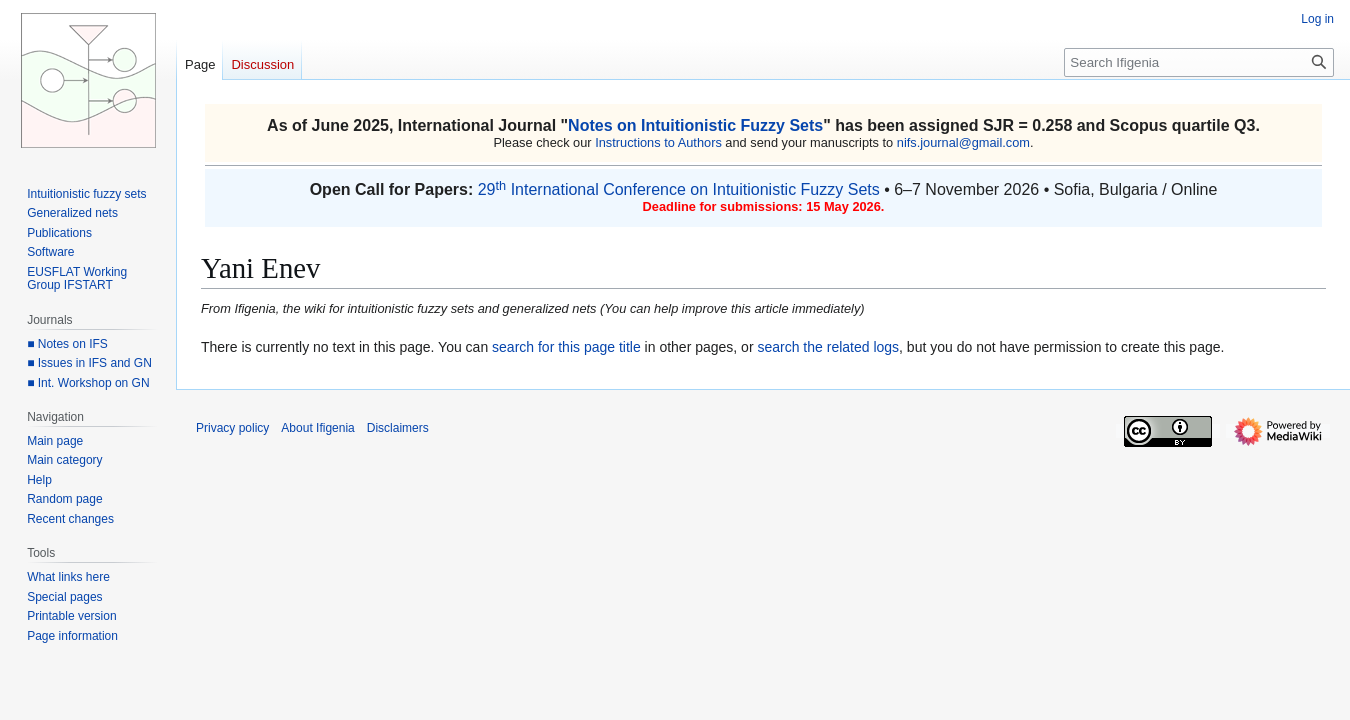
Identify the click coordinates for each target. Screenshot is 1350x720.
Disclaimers (398, 428)
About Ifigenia (317, 428)
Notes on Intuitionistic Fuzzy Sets (695, 125)
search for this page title (566, 347)
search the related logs (828, 347)
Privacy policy (232, 428)
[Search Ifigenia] (1199, 62)
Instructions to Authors (658, 142)
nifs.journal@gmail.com (963, 142)
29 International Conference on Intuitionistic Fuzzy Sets (679, 189)
